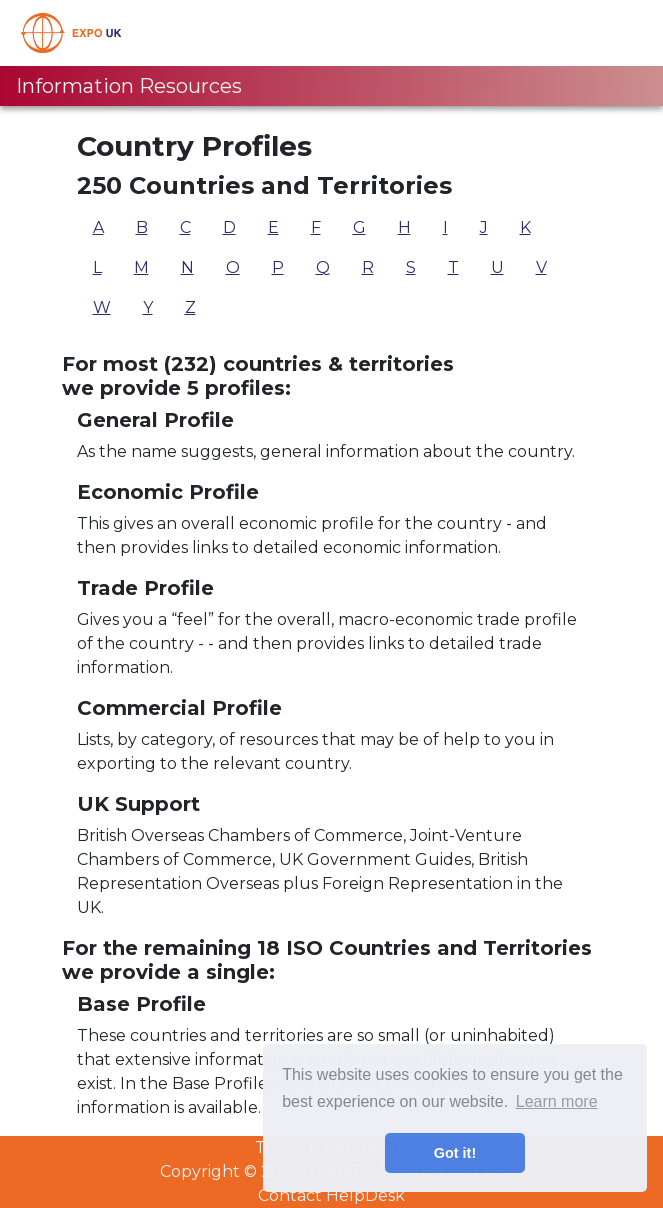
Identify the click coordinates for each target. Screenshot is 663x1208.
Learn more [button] (557, 1101)
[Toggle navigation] (620, 33)
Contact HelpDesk (331, 1195)
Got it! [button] (455, 1153)
